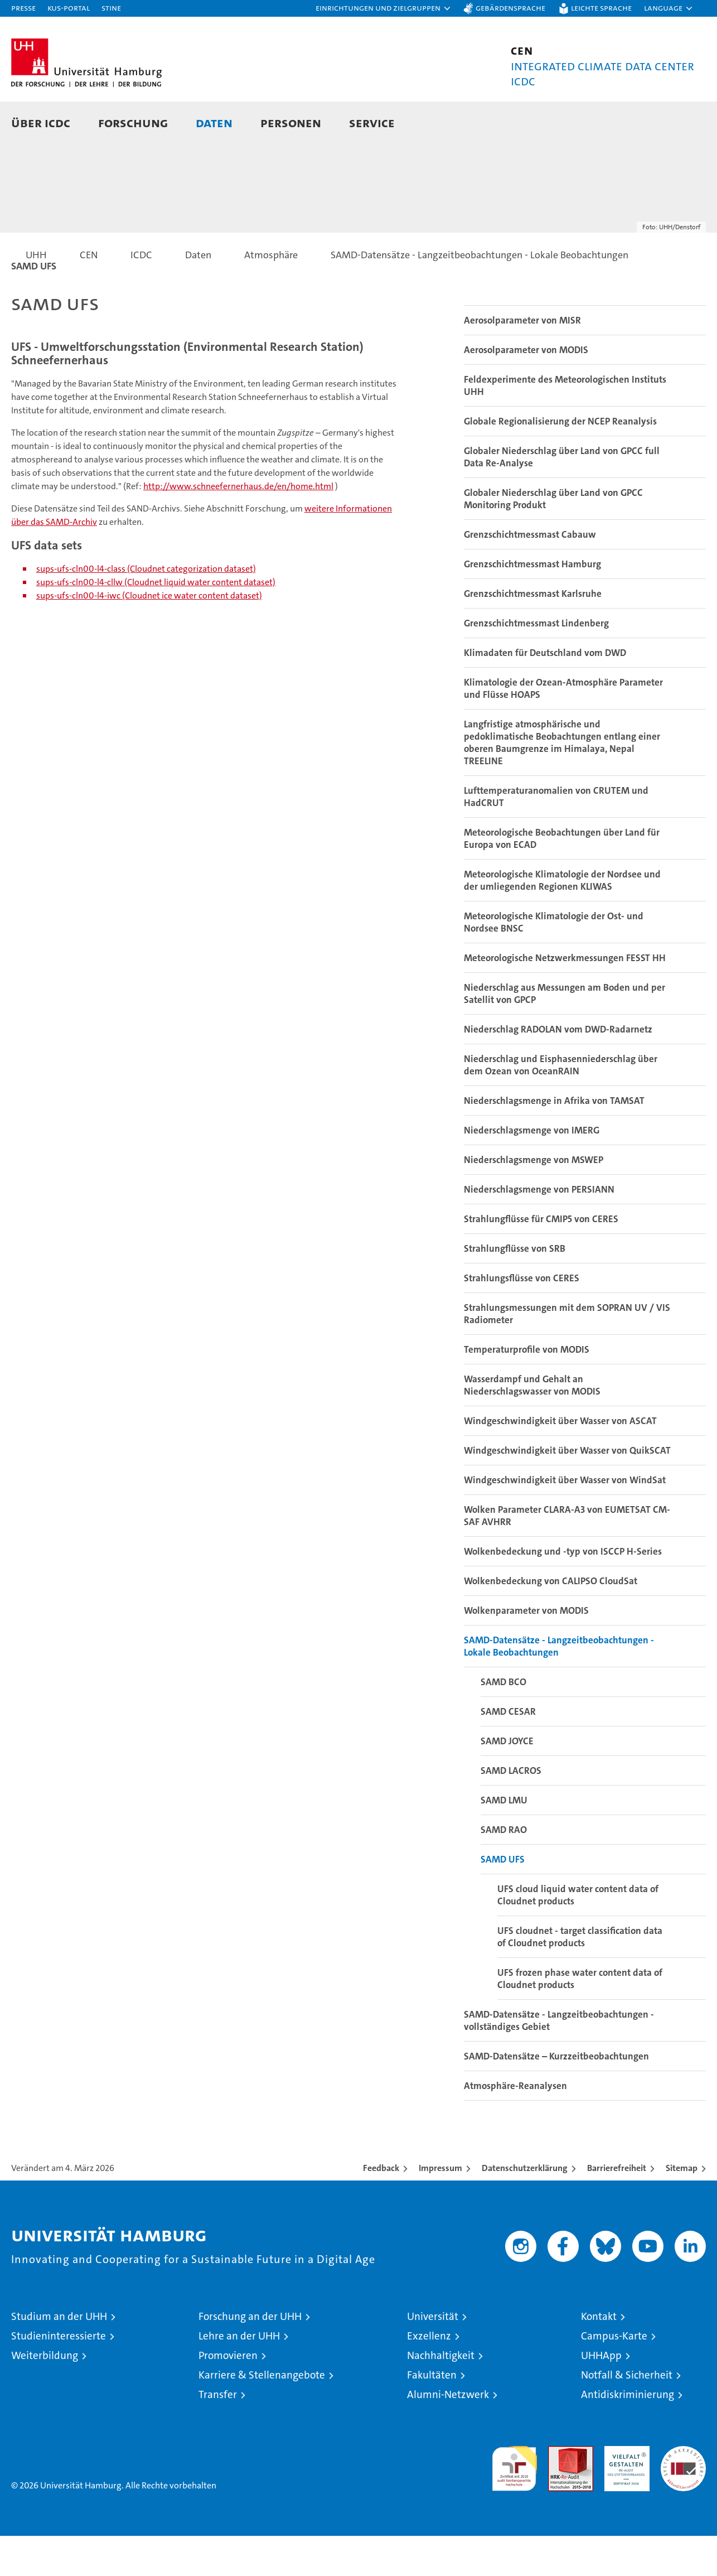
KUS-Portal (68, 7)
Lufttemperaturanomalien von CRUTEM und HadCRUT (556, 836)
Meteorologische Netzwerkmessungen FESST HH (565, 998)
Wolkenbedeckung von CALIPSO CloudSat (550, 1621)
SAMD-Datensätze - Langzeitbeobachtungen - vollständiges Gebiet (559, 2060)
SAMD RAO (504, 1870)
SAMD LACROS (511, 1811)
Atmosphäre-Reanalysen (515, 2126)
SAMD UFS (503, 1899)
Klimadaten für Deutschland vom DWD (545, 693)
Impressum (440, 2208)
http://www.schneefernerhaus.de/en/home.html (238, 526)
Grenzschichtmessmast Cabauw (530, 574)
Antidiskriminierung (627, 2435)
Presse (23, 7)
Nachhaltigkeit (440, 2396)
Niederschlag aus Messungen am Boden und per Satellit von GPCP (564, 1033)
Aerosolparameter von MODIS (526, 390)
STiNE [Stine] (111, 7)
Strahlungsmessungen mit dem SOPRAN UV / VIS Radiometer (567, 1354)
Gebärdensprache (510, 7)
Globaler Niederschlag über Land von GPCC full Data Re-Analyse (562, 497)
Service (372, 122)
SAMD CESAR (508, 1751)
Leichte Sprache (601, 7)
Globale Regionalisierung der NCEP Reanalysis (560, 461)
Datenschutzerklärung (525, 2208)
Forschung (133, 122)
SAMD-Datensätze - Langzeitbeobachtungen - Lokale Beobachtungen (559, 1686)
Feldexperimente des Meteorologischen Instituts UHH (565, 425)
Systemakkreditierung (683, 2492)
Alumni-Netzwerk (448, 2435)
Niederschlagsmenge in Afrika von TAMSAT (554, 1141)
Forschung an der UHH (250, 2356)
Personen (290, 122)
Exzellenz (429, 2376)
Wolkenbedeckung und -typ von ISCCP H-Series (563, 1591)
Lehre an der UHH (239, 2376)
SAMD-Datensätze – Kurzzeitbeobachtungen (556, 2096)
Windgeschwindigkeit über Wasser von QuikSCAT (567, 1490)
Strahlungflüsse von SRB (514, 1288)
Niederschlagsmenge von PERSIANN (539, 1229)
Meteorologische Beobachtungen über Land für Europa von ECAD (562, 878)
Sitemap (681, 2208)
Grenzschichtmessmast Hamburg (532, 604)
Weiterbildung (44, 2396)
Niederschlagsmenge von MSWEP (533, 1200)
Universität (432, 2356)
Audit (558, 2492)
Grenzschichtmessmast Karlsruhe (533, 634)
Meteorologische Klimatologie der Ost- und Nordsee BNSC (553, 962)
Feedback (381, 2208)
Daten (214, 122)
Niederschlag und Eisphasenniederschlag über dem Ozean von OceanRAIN (560, 1105)
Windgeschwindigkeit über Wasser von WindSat (565, 1520)
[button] (384, 8)
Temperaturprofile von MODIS (526, 1389)
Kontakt (599, 2356)
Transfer (217, 2435)
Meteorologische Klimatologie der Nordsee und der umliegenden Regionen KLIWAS (562, 920)
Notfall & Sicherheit (626, 2415)
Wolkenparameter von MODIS (526, 1650)
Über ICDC (40, 122)
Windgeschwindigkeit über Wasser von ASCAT (560, 1461)
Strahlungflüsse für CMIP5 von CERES (541, 1259)
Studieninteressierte (58, 2376)
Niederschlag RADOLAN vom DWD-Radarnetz (558, 1069)
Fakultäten (432, 2415)
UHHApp (601, 2396)
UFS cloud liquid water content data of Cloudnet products (577, 1935)
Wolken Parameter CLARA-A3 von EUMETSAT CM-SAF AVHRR (567, 1555)
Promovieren (228, 2396)
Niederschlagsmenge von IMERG (531, 1170)
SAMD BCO (503, 1722)
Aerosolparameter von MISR (522, 360)
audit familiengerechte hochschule (514, 2503)
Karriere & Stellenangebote (261, 2415)
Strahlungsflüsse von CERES (521, 1318)
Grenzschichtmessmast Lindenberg (536, 663)
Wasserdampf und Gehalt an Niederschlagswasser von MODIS (532, 1425)
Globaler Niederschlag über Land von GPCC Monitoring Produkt (553, 539)
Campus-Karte (614, 2376)
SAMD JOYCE (507, 1781)
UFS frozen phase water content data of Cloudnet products (579, 2018)
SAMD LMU (504, 1840)
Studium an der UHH (59, 2356)
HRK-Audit (624, 2492)
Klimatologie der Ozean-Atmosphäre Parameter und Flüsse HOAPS (563, 728)
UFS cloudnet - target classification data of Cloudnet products (579, 1977)
